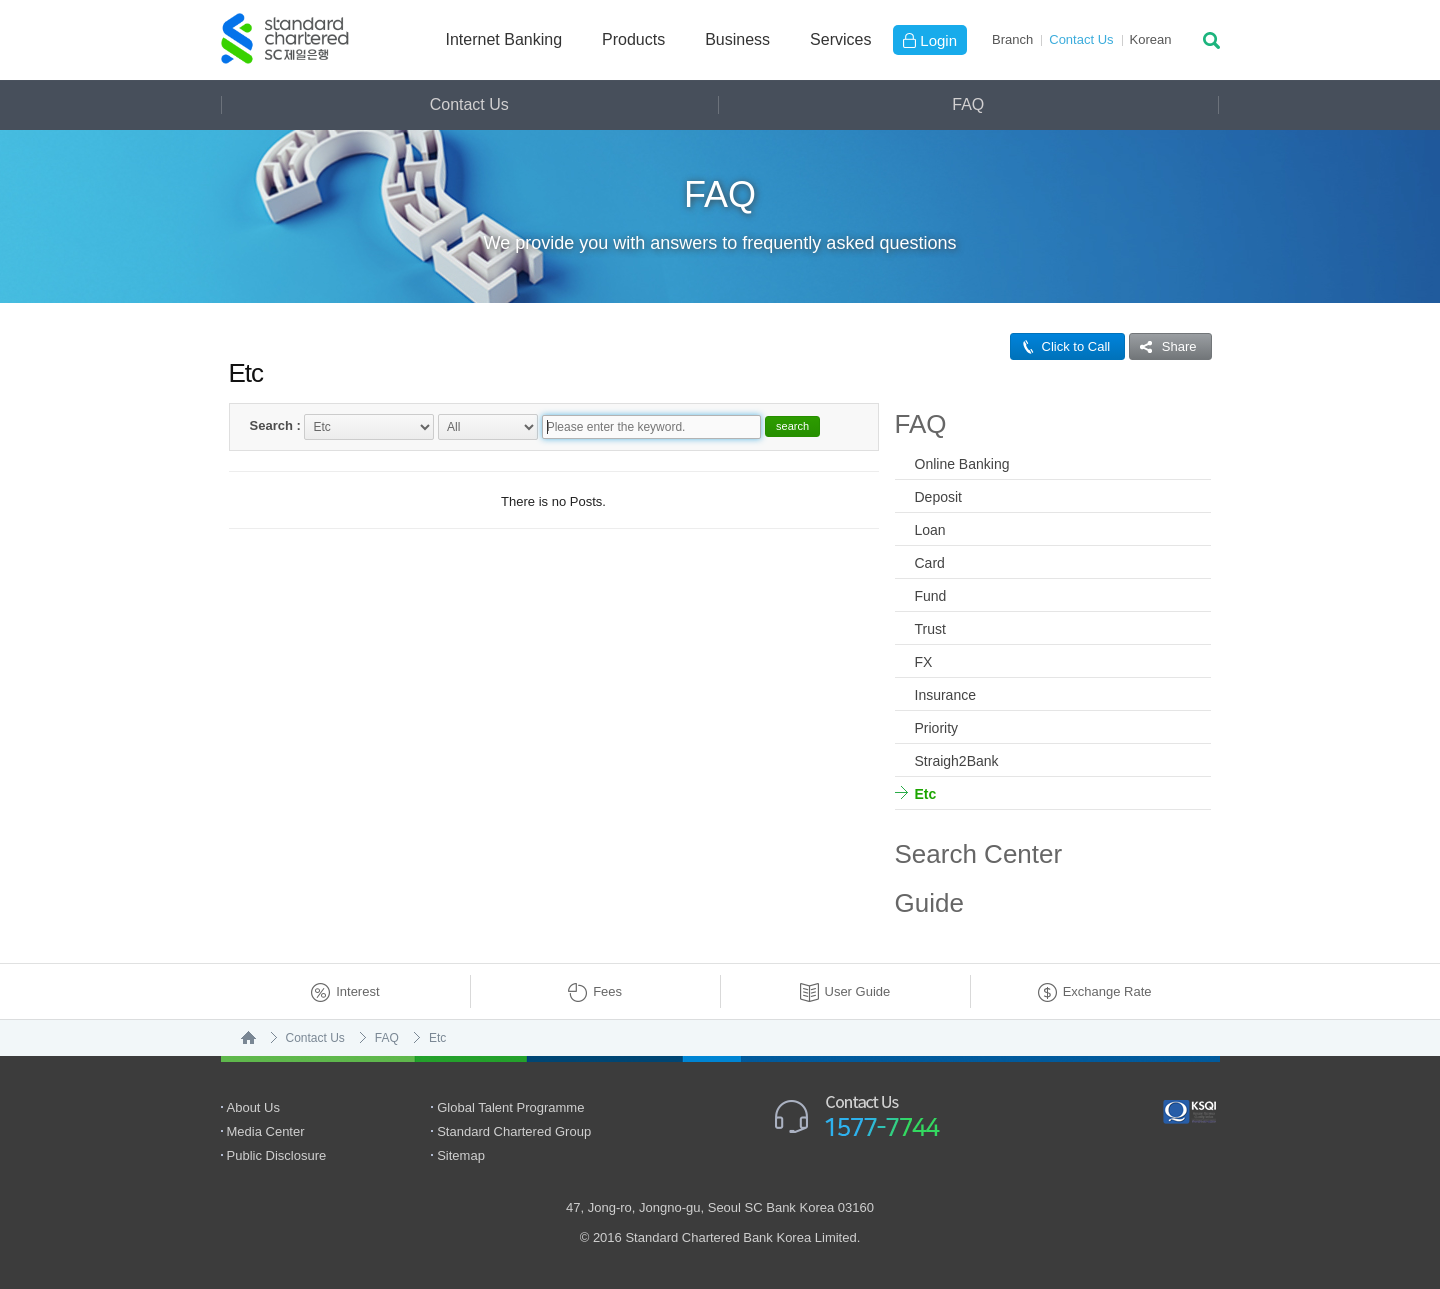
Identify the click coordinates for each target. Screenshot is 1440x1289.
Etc (926, 794)
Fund (931, 596)
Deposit (938, 497)
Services (840, 39)
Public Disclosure (277, 1155)
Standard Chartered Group (514, 1131)
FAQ (968, 104)
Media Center (266, 1131)
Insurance (945, 695)
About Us (253, 1107)
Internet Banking (504, 39)
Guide (929, 903)
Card (930, 563)
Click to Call (1061, 346)
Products (633, 39)
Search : (275, 425)
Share (1163, 346)
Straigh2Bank (957, 761)
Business (737, 39)
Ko (1151, 39)
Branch (1012, 39)
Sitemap (461, 1155)
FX (924, 662)
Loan (930, 530)
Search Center (979, 854)
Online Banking (962, 464)
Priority (937, 728)
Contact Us (1081, 39)
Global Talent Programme (510, 1107)
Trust (930, 629)
